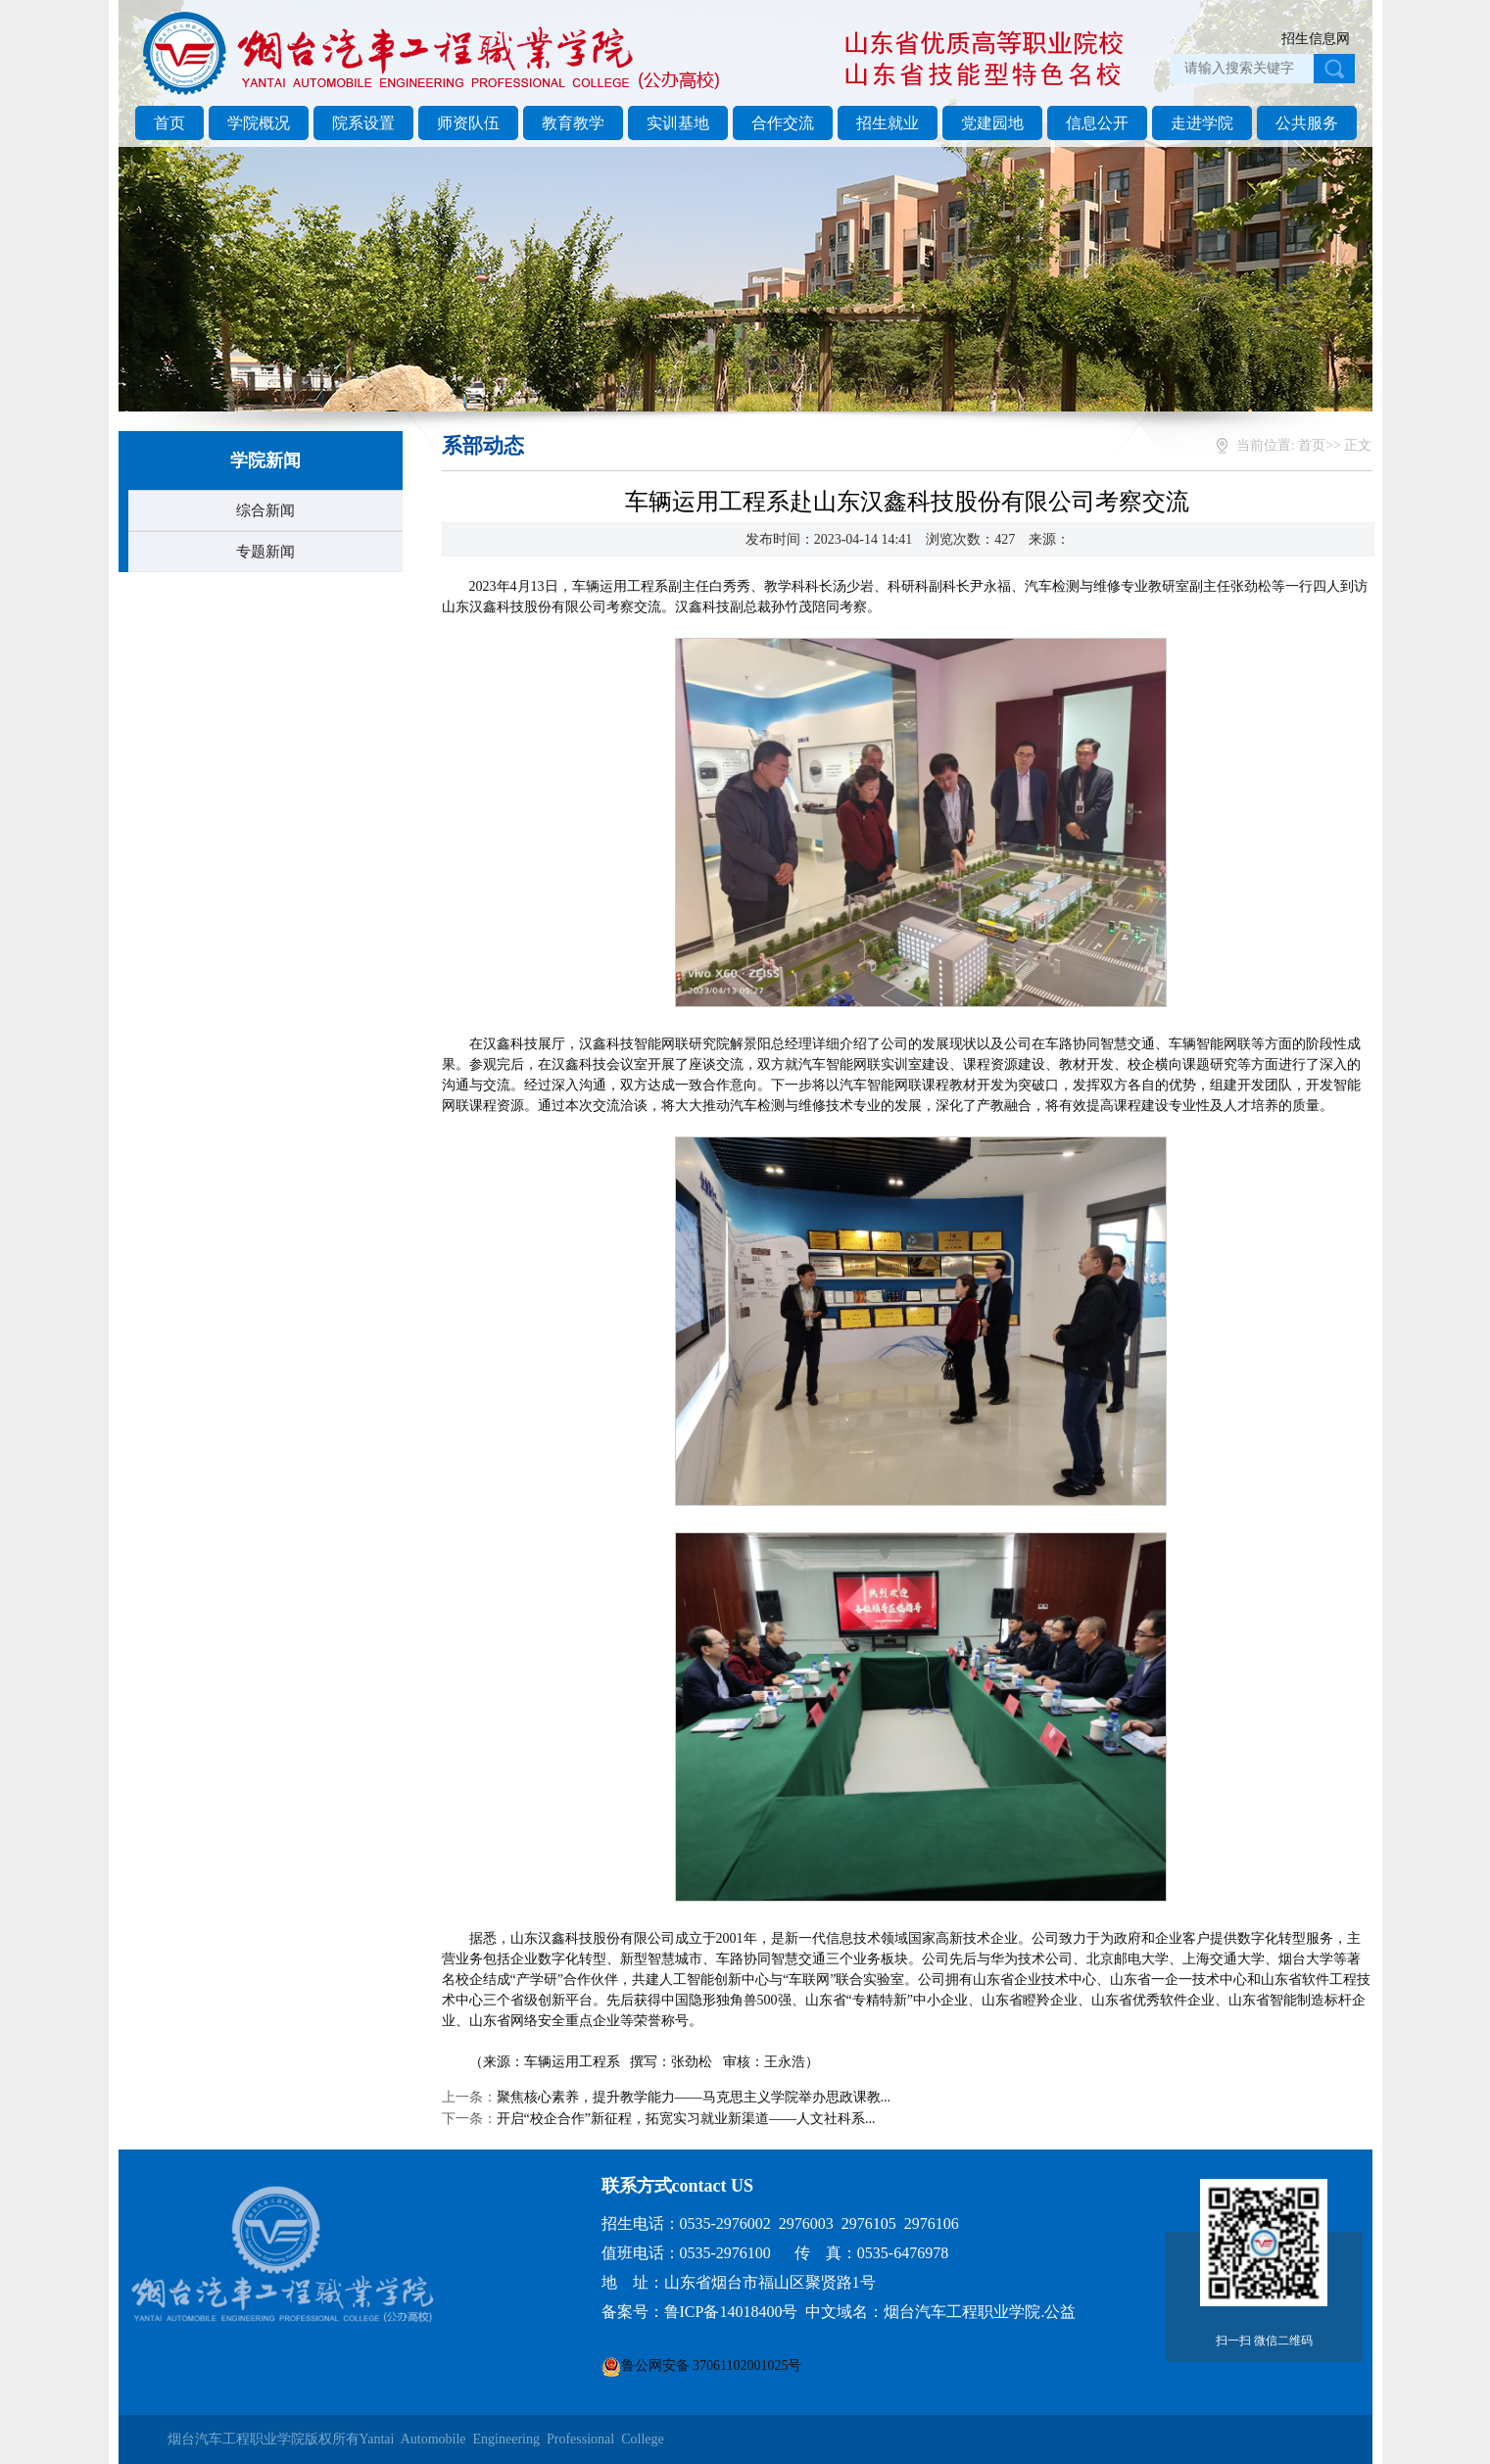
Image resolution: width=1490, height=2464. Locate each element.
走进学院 (1202, 123)
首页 (169, 123)
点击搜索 (1334, 68)
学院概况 (258, 123)
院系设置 (363, 123)
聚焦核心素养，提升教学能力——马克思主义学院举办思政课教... (694, 2097)
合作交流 (782, 123)
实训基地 (678, 123)
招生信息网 (1315, 38)
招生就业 (887, 123)
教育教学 (573, 123)
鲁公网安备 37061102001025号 (711, 2365)
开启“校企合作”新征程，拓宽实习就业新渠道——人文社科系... (686, 2118)
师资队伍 (468, 123)
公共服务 (1306, 123)
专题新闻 (265, 551)
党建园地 (992, 123)
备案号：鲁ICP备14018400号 (699, 2311)
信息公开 (1097, 123)
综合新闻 (265, 510)
